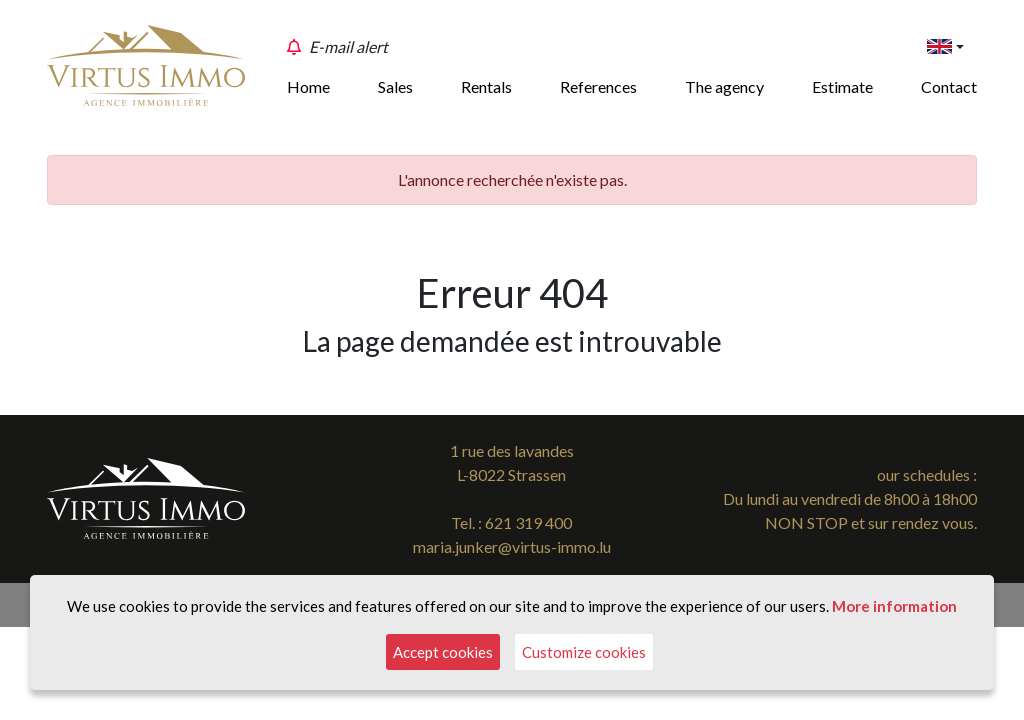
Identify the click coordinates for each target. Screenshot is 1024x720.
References (598, 86)
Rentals (486, 86)
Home (308, 86)
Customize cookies (584, 652)
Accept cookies (443, 652)
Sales (395, 86)
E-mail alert (348, 46)
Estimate (842, 86)
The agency (724, 86)
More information (894, 606)
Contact (949, 86)
